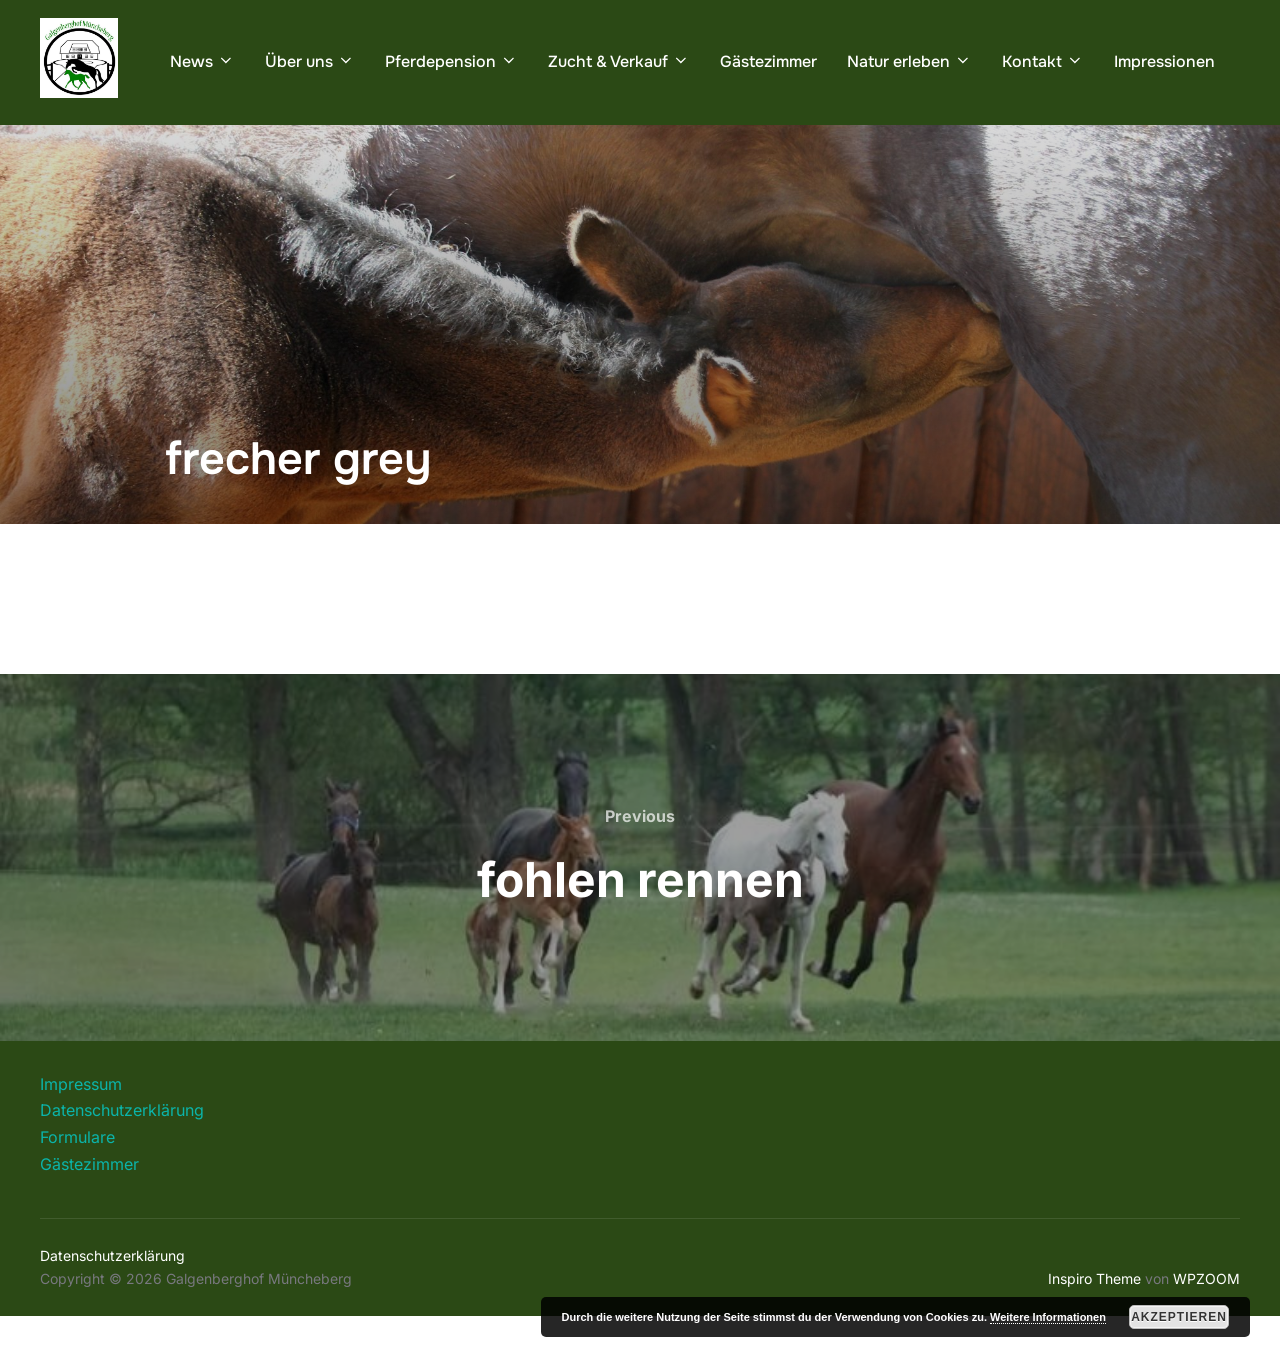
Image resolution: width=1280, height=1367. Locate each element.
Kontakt (1043, 61)
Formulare (77, 1188)
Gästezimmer (768, 61)
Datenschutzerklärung (122, 1161)
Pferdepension (451, 61)
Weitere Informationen (1048, 1317)
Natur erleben (909, 61)
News (202, 61)
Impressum (81, 1135)
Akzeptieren (1179, 1317)
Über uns (310, 61)
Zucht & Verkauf (619, 61)
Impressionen (1164, 61)
